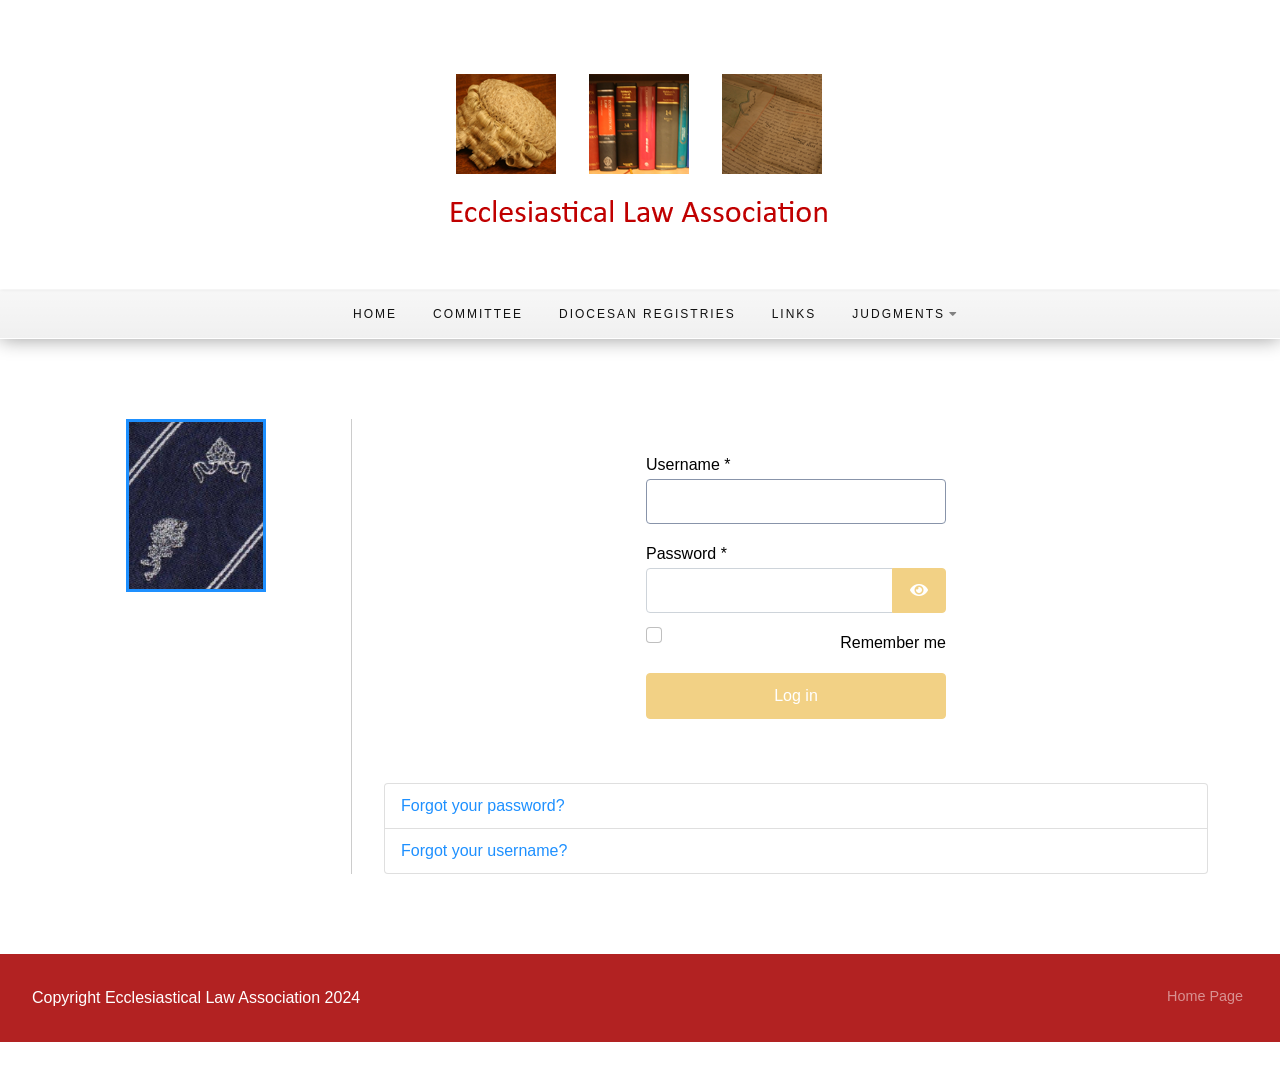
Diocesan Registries (647, 314)
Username (688, 464)
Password (686, 553)
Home (375, 314)
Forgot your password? (483, 805)
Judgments (905, 314)
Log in (796, 695)
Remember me (893, 642)
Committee (478, 314)
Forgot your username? (484, 850)
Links (794, 314)
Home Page (1205, 996)
